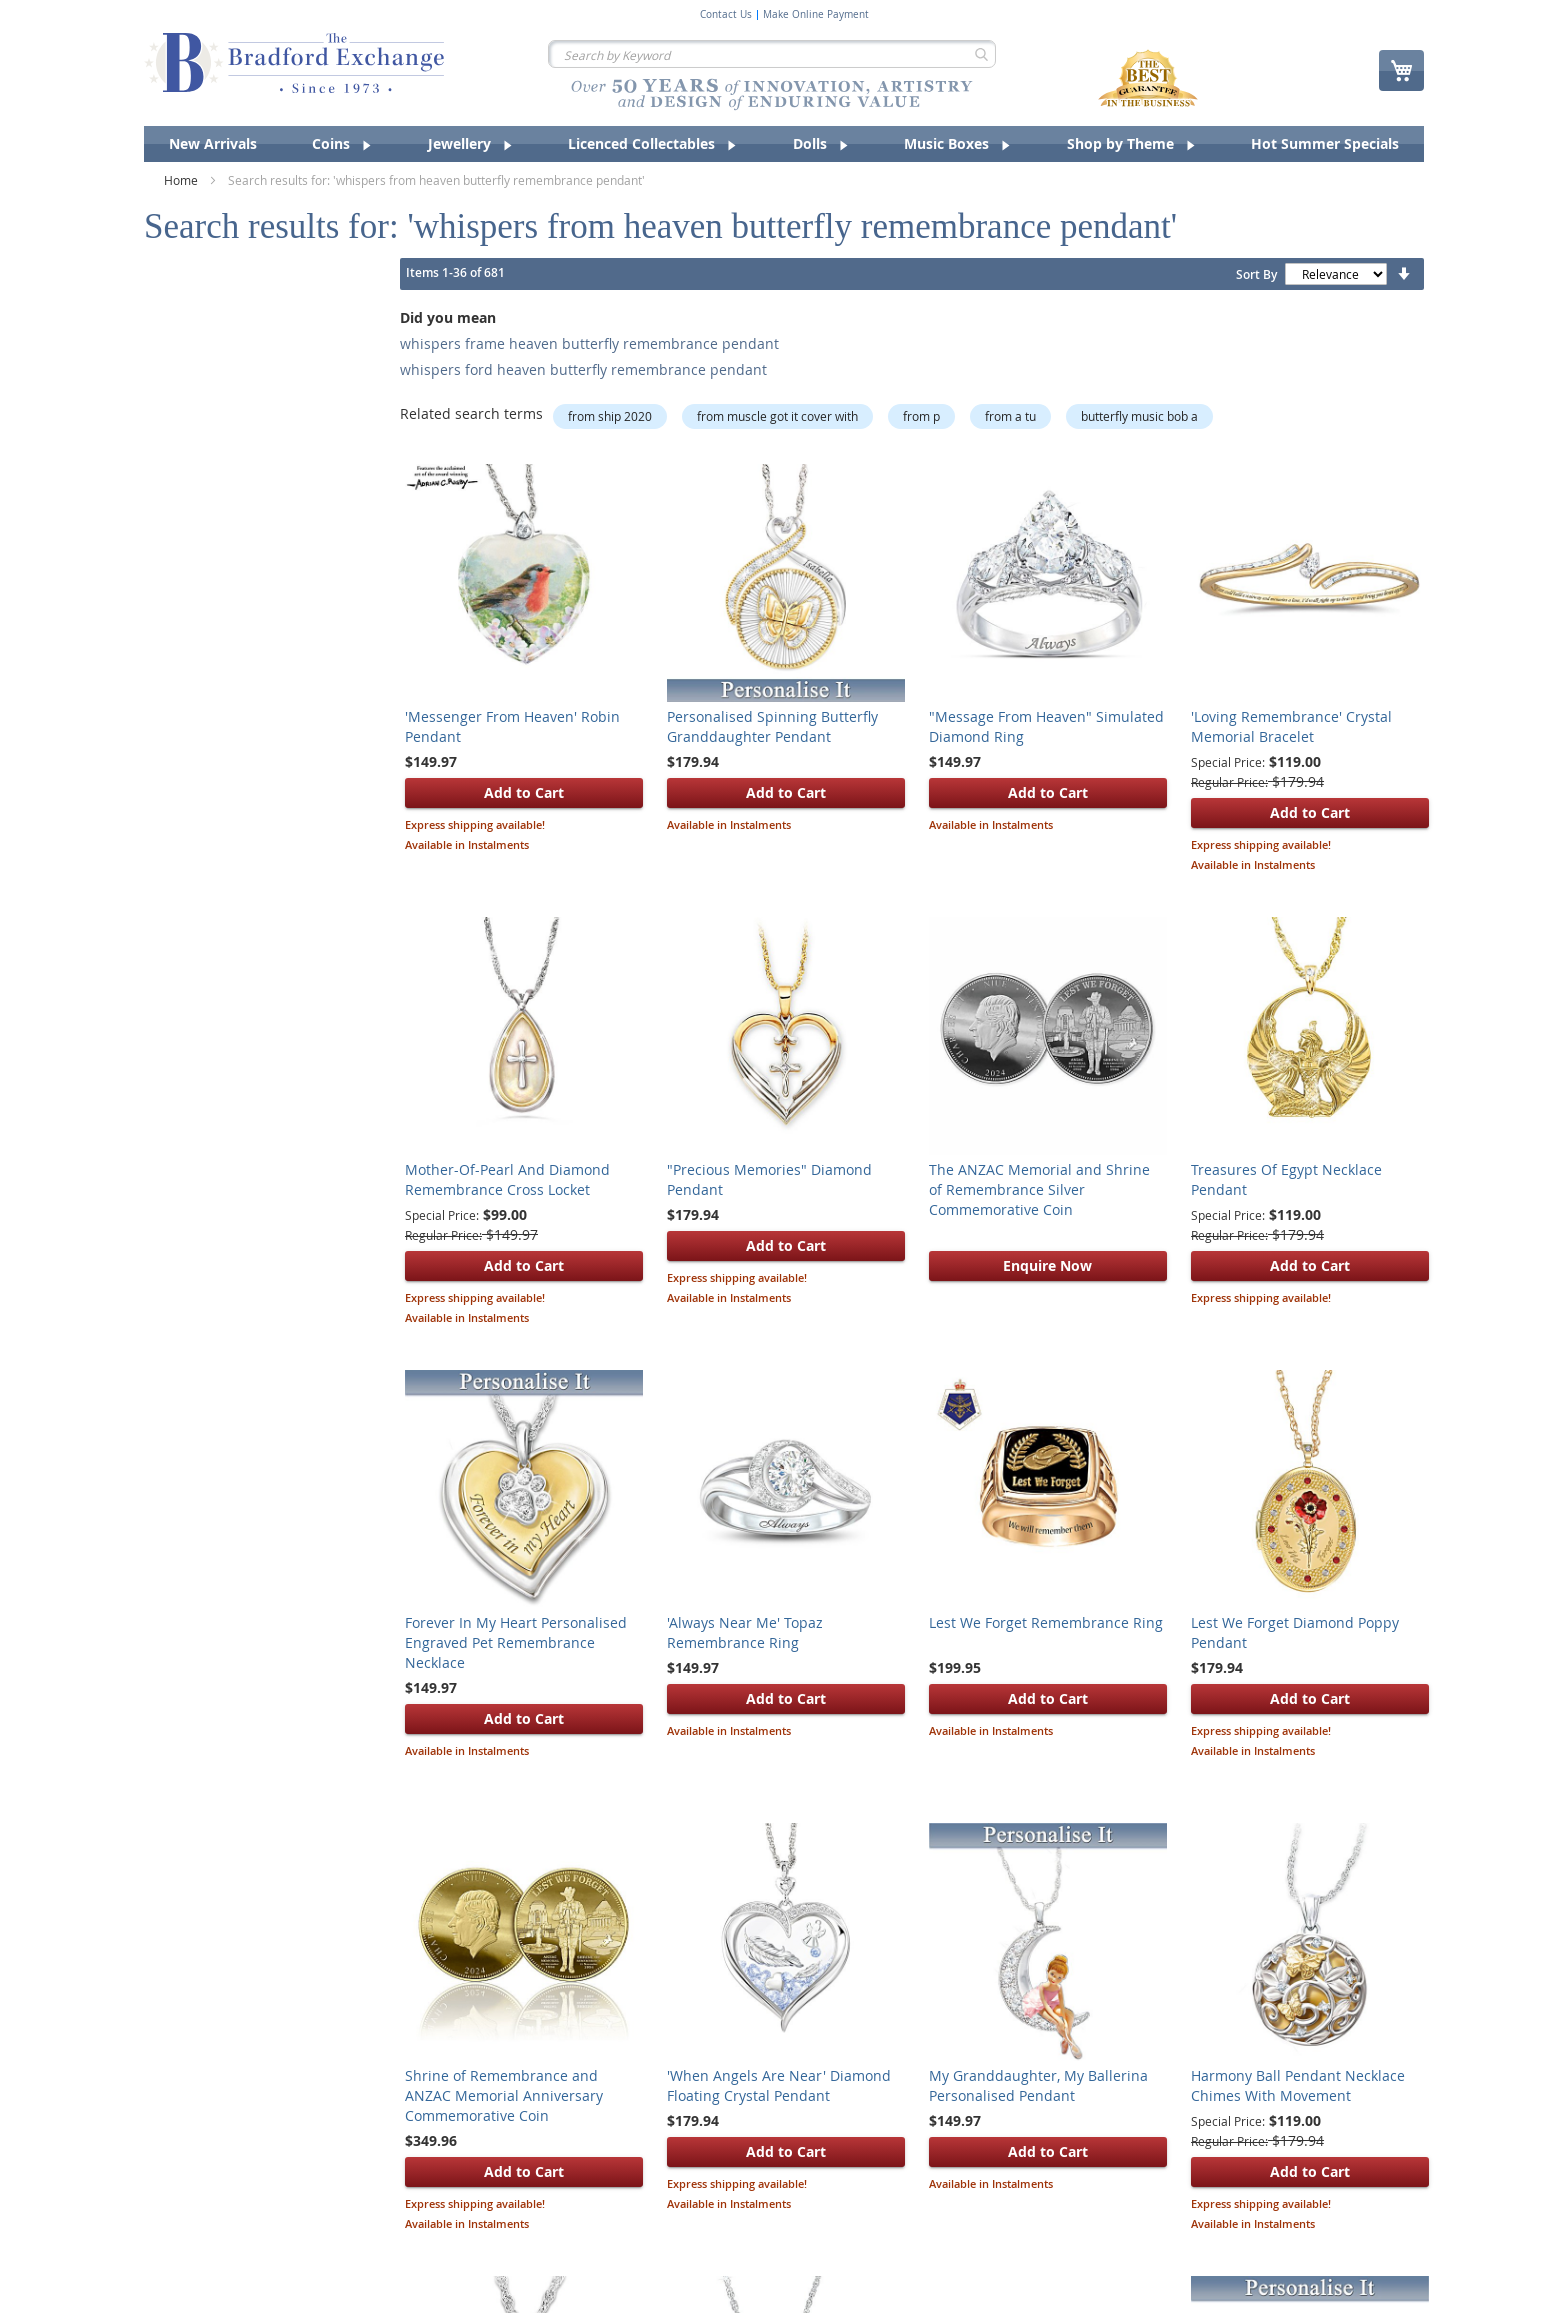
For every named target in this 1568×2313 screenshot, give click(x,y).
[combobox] (772, 54)
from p (921, 416)
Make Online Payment (816, 15)
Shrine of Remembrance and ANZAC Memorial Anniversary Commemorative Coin (504, 2095)
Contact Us (726, 15)
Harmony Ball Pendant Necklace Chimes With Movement (1298, 2085)
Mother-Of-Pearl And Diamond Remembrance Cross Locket (507, 1179)
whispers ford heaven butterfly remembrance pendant (583, 369)
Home (182, 180)
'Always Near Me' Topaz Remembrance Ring (745, 1632)
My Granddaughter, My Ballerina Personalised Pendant (1038, 2085)
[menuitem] (213, 143)
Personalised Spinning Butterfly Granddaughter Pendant (772, 726)
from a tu (1010, 416)
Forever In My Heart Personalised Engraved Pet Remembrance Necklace (516, 1642)
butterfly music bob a (1139, 416)
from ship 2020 (610, 416)
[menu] (784, 144)
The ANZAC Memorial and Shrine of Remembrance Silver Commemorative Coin (1039, 1189)
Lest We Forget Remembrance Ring (1046, 1622)
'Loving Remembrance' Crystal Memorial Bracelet (1291, 726)
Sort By (1256, 274)
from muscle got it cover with (777, 416)
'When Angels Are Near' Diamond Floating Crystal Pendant (779, 2085)
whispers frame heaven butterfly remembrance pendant (589, 343)
